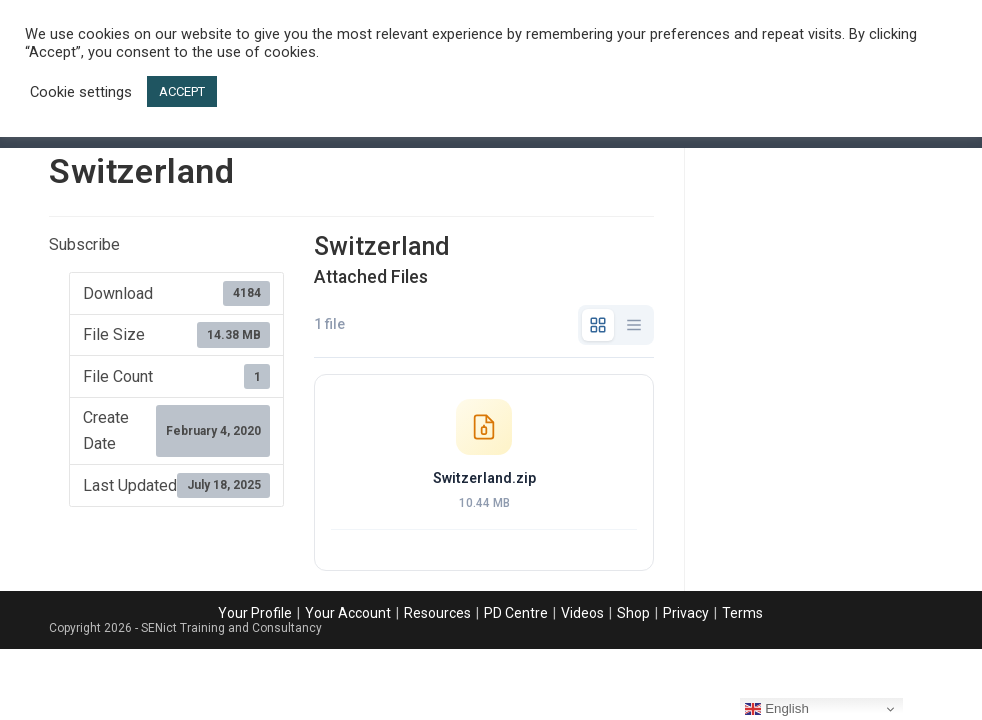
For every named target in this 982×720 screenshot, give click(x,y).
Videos (582, 613)
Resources (437, 613)
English (776, 709)
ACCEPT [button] (182, 91)
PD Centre (516, 613)
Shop (633, 613)
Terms (742, 613)
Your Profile (255, 613)
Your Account (348, 613)
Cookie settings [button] (81, 92)
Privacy (686, 613)
